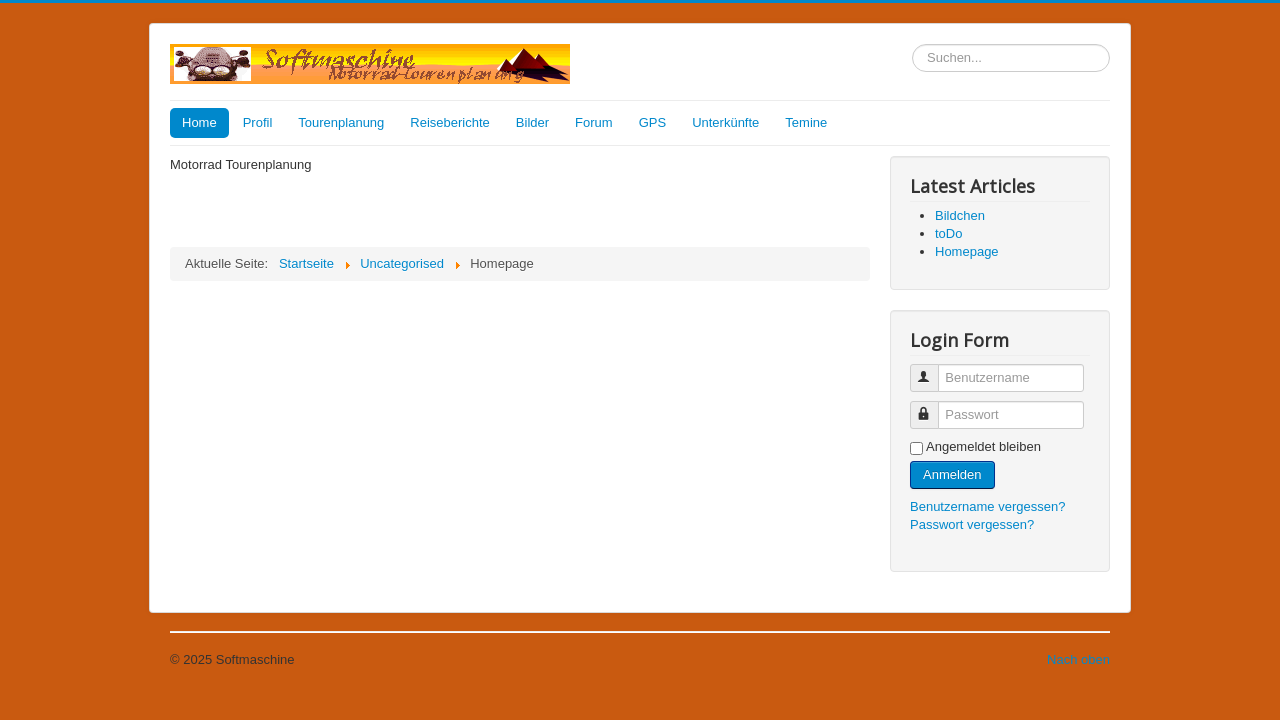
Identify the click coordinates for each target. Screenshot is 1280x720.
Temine (806, 122)
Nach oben (1078, 659)
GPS (652, 122)
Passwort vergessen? (972, 524)
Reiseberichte (450, 122)
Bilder (532, 122)
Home (199, 122)
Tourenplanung (341, 122)
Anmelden (952, 474)
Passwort (933, 406)
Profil (258, 122)
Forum (594, 122)
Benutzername (933, 369)
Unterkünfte (725, 122)
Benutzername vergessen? (987, 506)
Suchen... (912, 44)
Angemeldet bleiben (983, 446)
